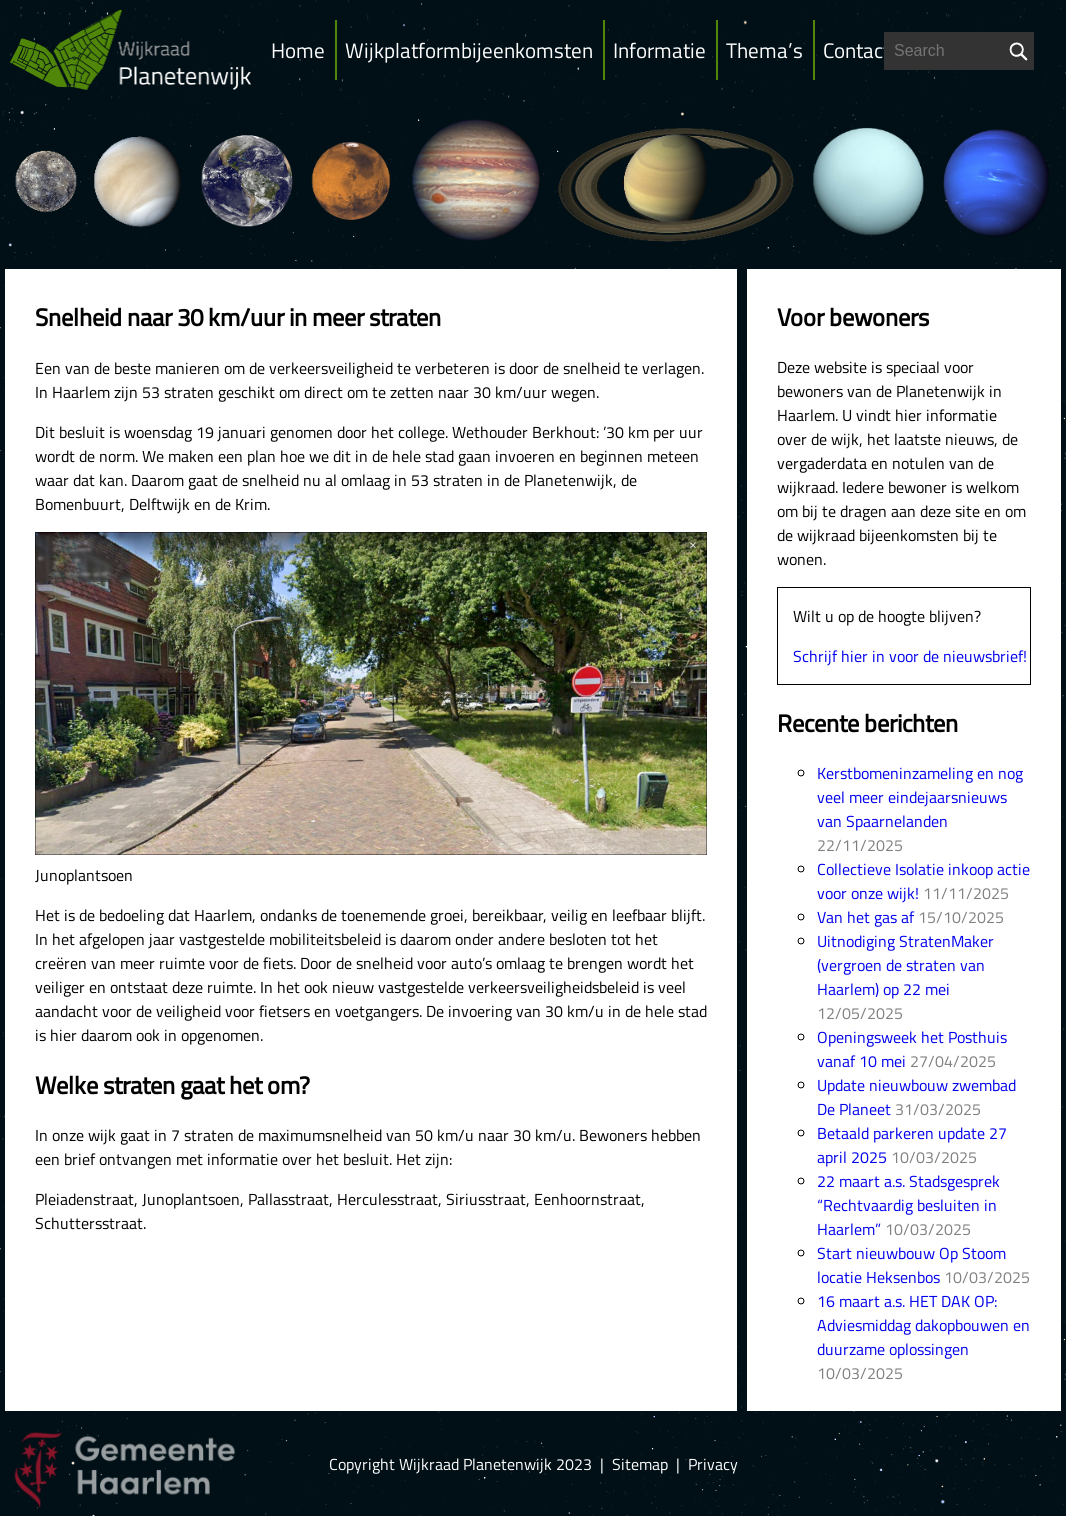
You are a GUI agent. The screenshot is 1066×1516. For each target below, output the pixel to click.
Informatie (659, 50)
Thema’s (764, 50)
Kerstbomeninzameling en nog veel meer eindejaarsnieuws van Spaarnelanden (920, 797)
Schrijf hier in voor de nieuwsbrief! (910, 656)
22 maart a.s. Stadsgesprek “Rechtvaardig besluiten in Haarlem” (908, 1205)
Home (298, 50)
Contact (856, 50)
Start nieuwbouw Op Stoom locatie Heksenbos (911, 1265)
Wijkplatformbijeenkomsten (469, 50)
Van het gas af (865, 917)
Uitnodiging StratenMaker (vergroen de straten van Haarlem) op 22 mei (905, 965)
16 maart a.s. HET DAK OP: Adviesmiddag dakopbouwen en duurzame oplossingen (923, 1325)
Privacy (713, 1464)
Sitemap (640, 1464)
